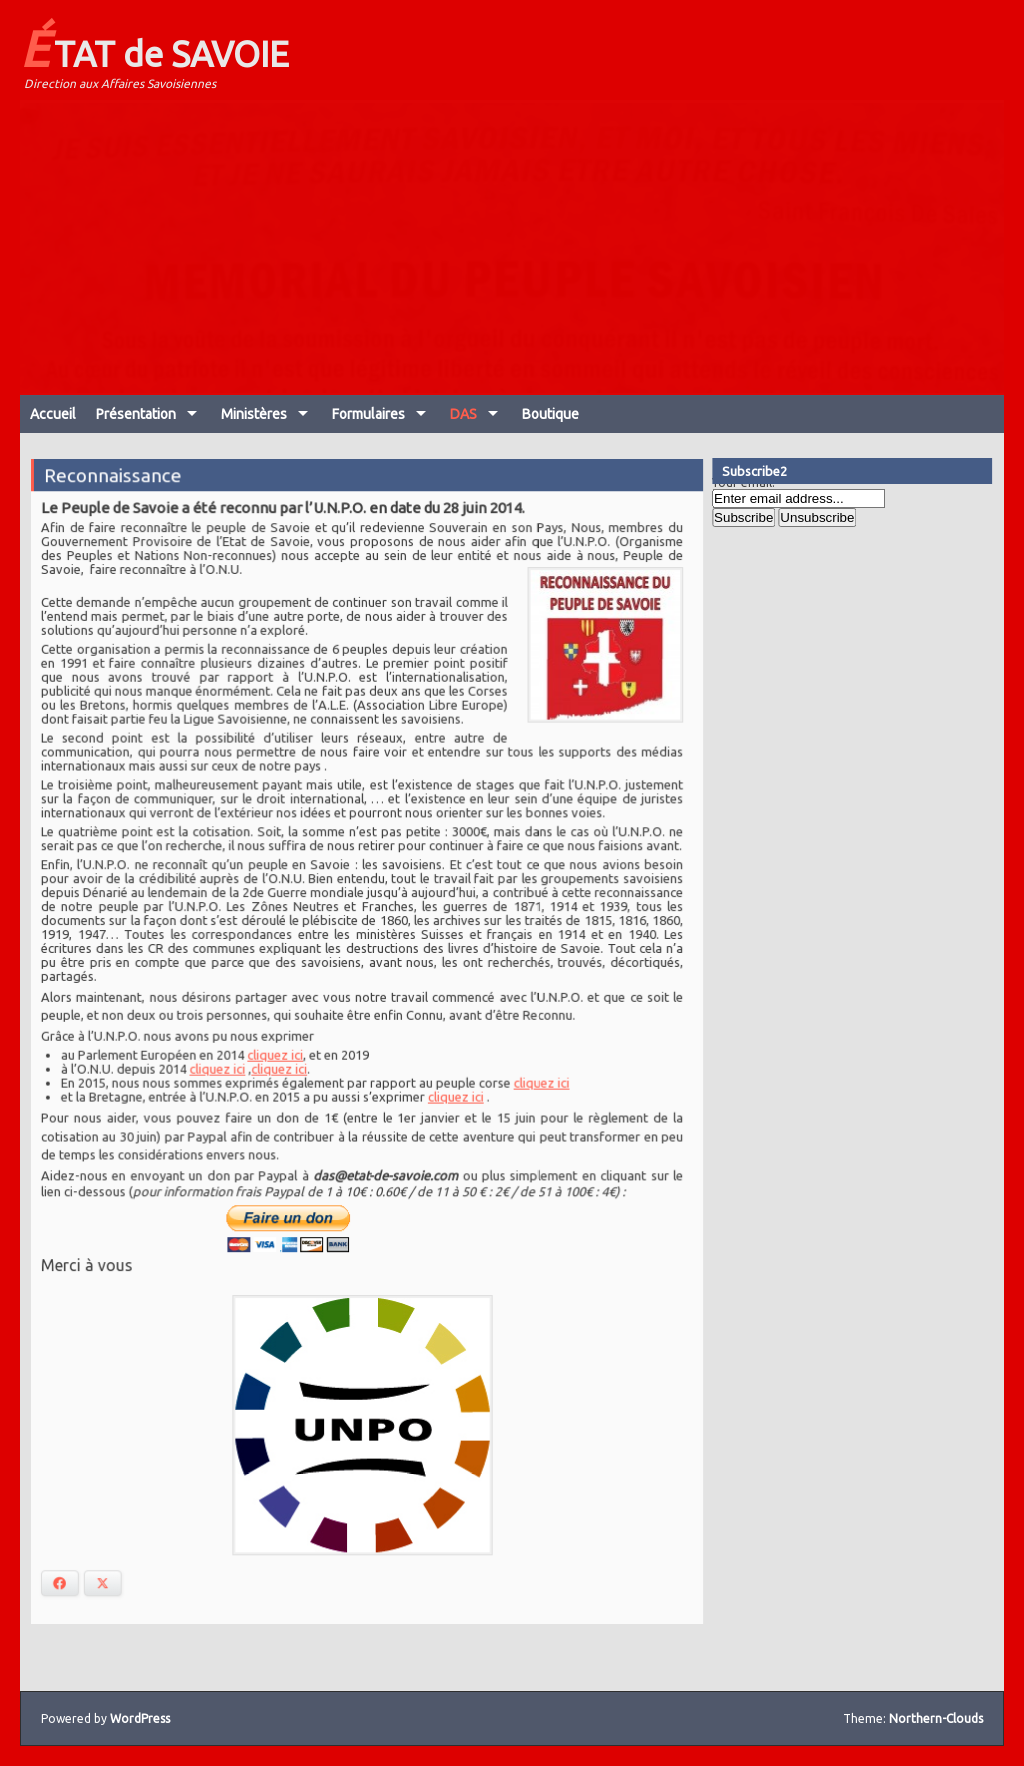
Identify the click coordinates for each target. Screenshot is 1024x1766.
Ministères (254, 414)
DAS (463, 414)
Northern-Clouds (936, 1718)
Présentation (136, 414)
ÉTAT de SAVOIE (154, 48)
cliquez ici (276, 1053)
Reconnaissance (117, 485)
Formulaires (368, 414)
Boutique (550, 414)
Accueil (53, 414)
